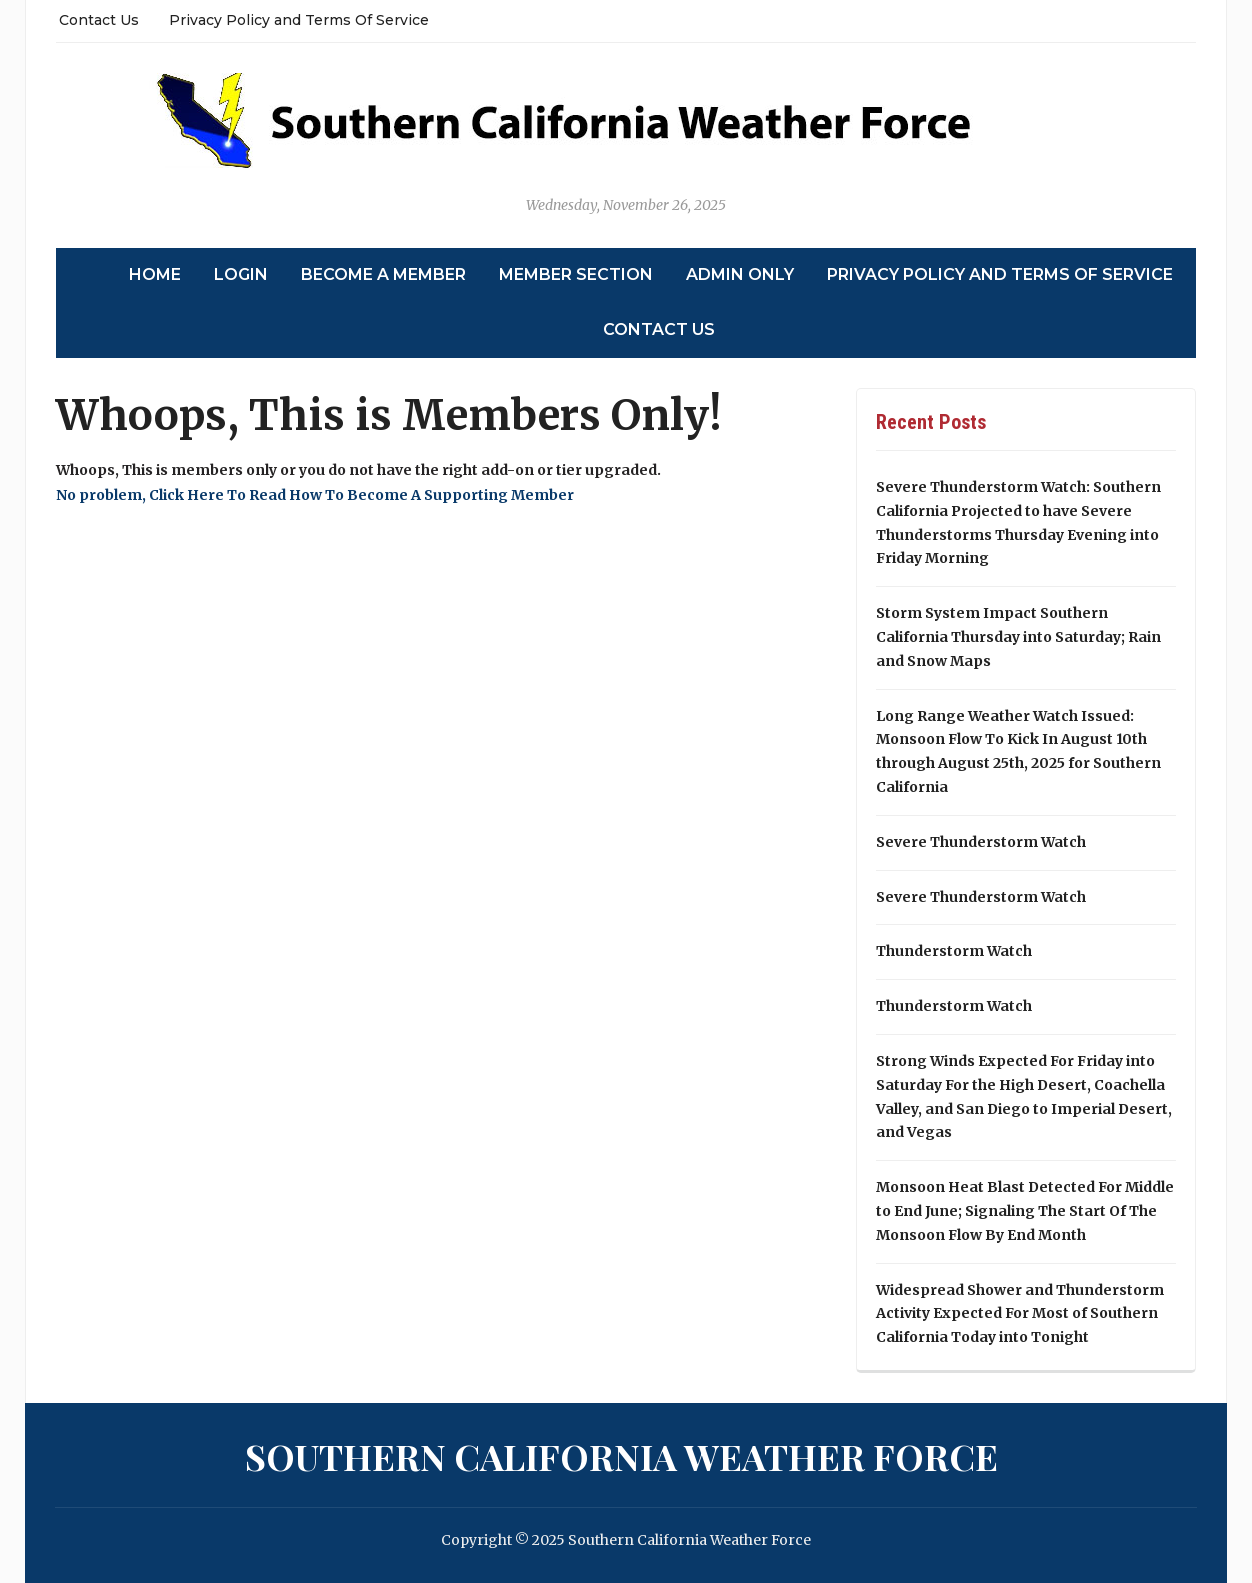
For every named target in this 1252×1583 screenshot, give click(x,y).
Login (241, 274)
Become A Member (383, 274)
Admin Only (740, 274)
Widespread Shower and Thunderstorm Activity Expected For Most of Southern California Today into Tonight (1020, 1314)
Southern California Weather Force (621, 1456)
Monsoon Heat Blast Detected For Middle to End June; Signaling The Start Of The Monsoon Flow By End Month (1025, 1211)
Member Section (576, 274)
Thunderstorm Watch (954, 951)
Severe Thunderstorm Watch (981, 842)
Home (155, 274)
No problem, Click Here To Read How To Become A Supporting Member (315, 495)
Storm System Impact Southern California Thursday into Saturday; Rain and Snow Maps (1018, 637)
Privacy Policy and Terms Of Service (299, 20)
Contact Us (99, 20)
